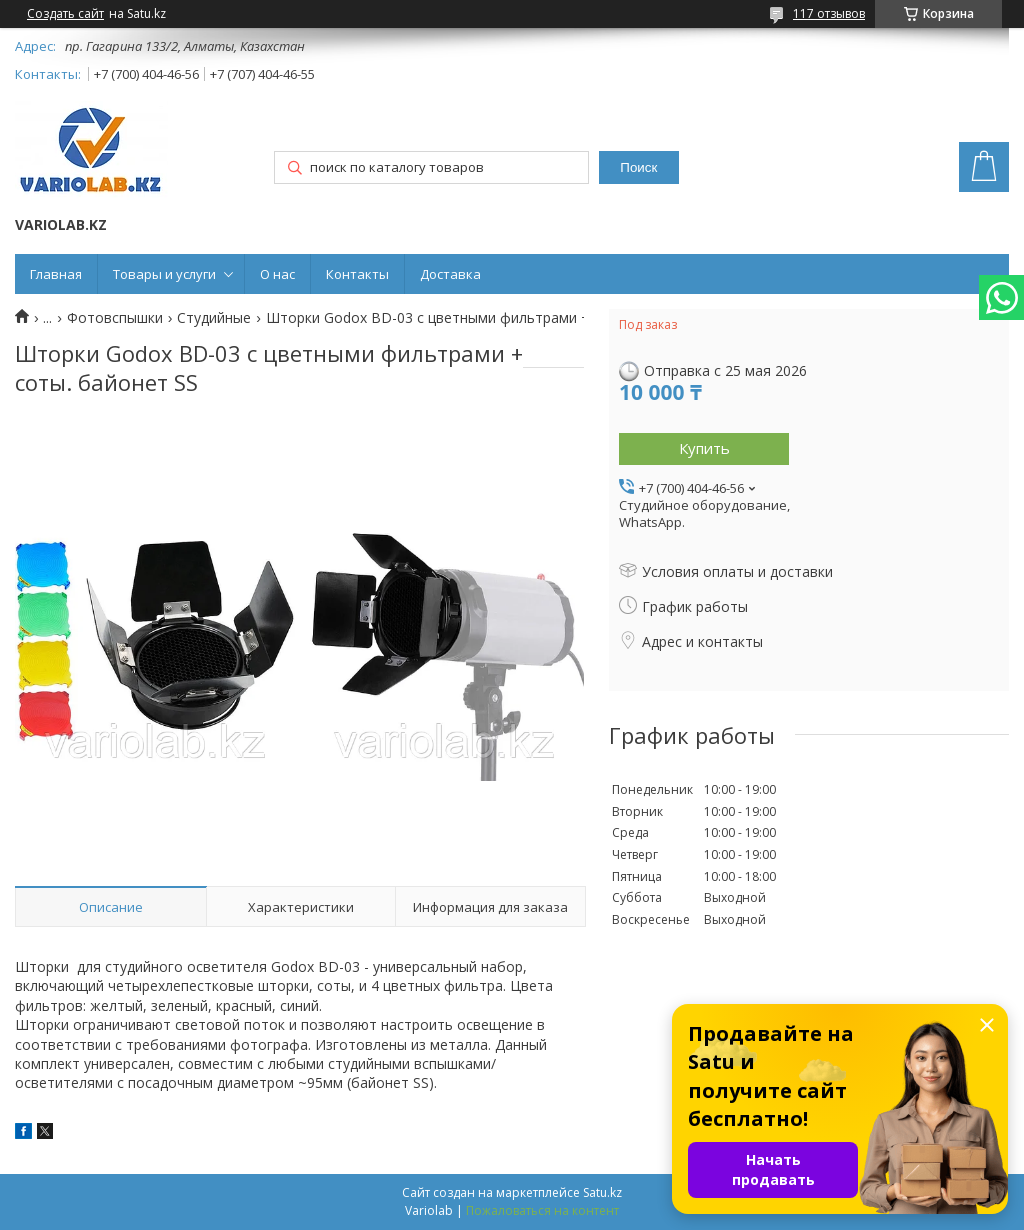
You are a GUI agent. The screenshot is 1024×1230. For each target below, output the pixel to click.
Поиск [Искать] (638, 167)
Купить (704, 448)
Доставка (450, 274)
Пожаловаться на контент (542, 1210)
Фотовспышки (115, 318)
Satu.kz (602, 1192)
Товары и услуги (164, 274)
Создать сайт (65, 14)
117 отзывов (829, 13)
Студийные (214, 318)
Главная (56, 274)
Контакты (357, 274)
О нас (277, 274)
